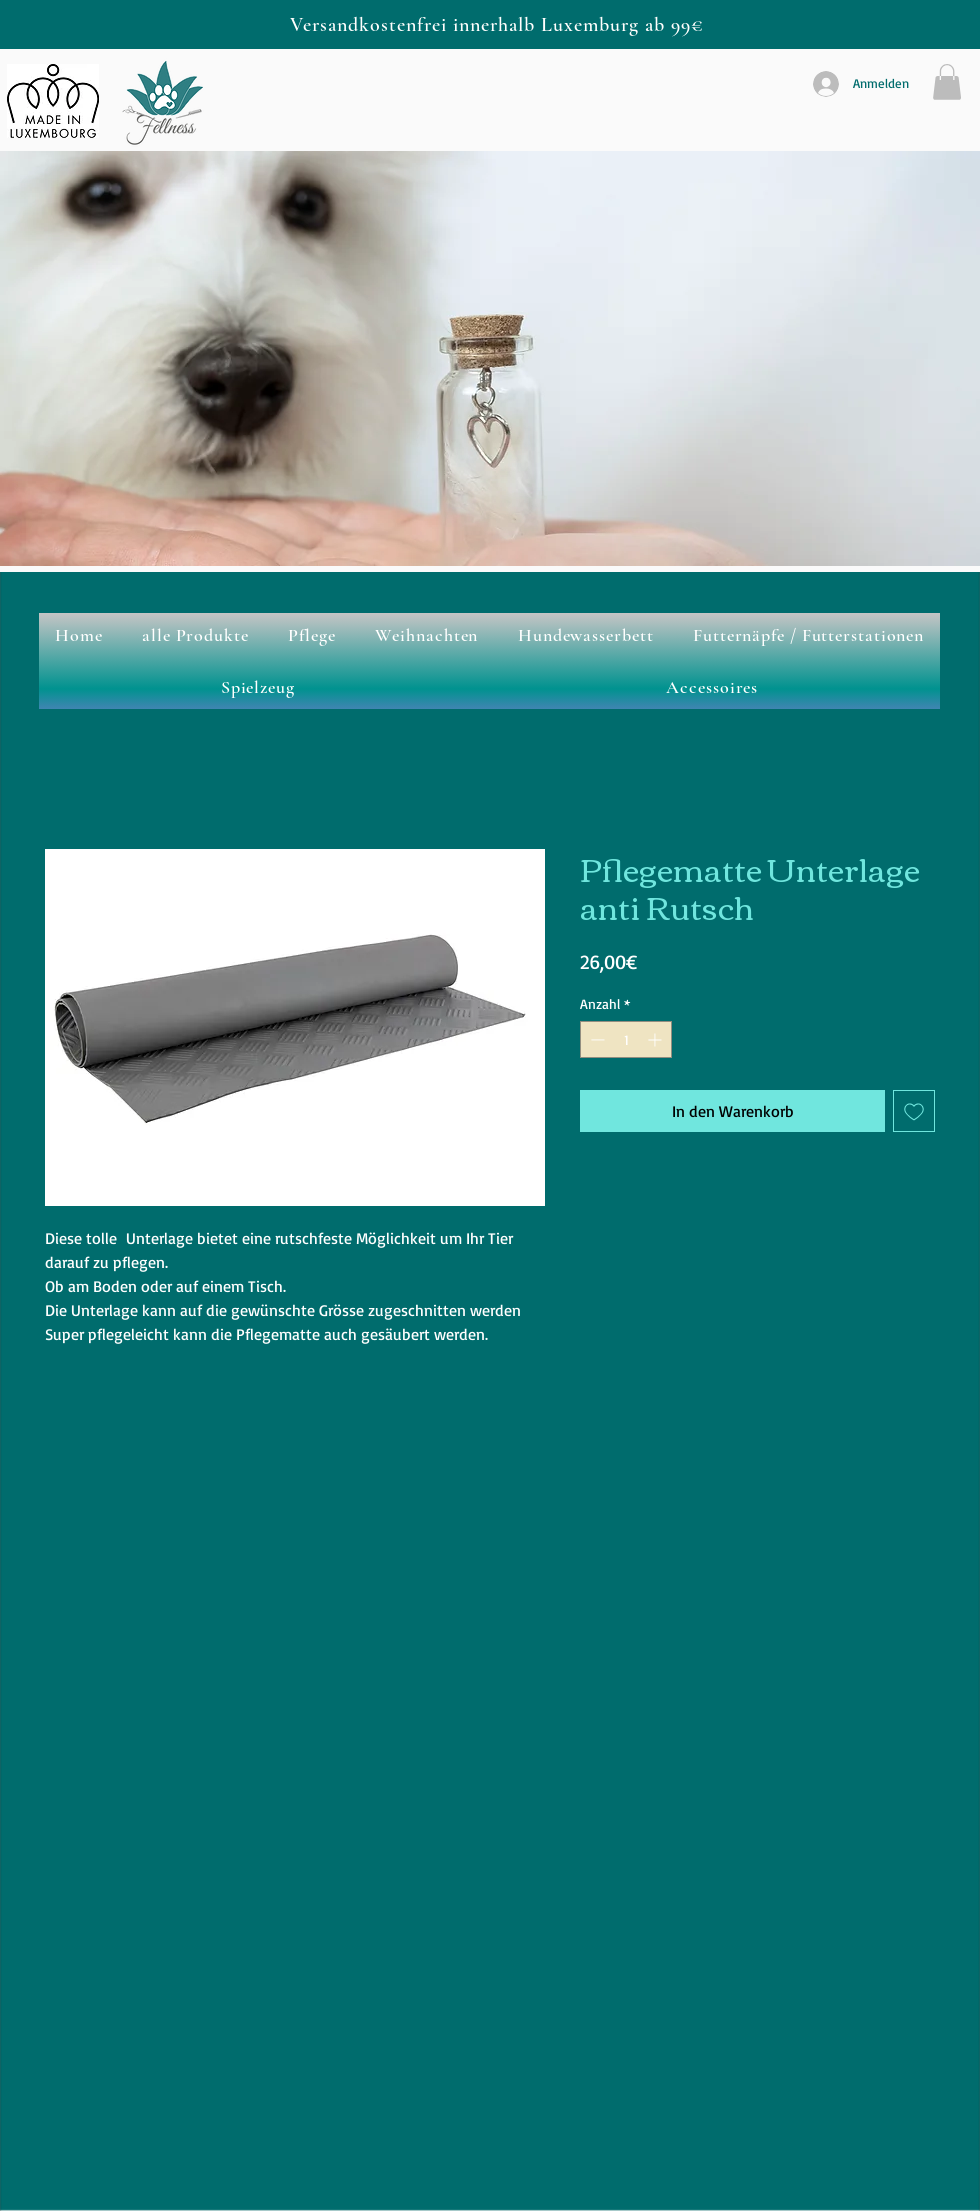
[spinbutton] (626, 1039)
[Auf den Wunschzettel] (914, 1111)
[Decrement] (595, 1039)
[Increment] (656, 1039)
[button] (947, 82)
